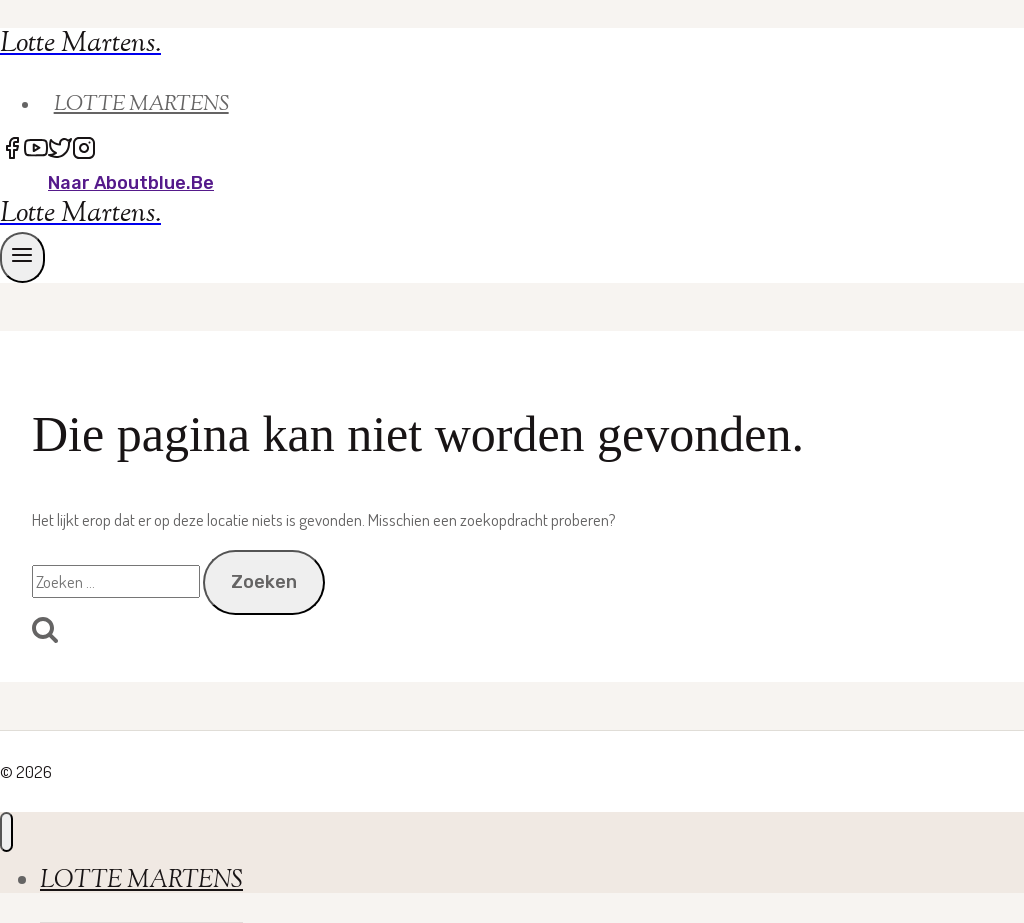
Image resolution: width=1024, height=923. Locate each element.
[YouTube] (36, 151)
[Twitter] (60, 151)
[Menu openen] (22, 257)
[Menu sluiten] (6, 832)
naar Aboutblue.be (131, 183)
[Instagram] (84, 151)
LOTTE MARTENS (141, 105)
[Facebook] (12, 151)
